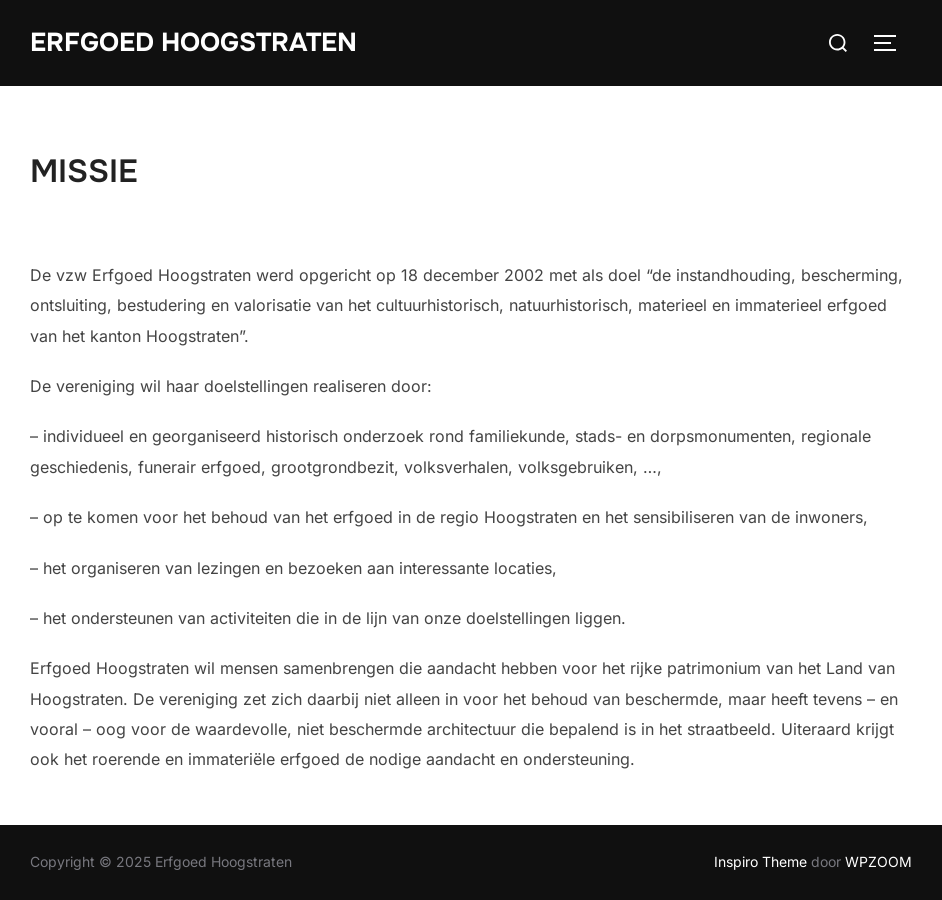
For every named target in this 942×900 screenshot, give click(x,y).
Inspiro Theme (760, 861)
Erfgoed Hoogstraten (193, 42)
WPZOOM (878, 861)
